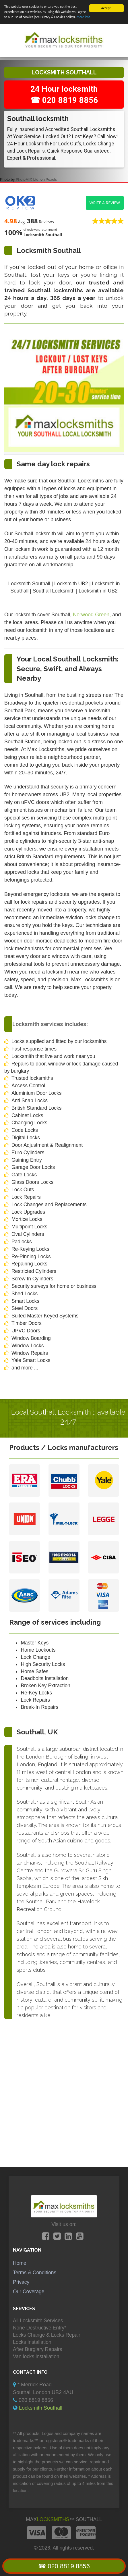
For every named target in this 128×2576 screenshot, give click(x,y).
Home (19, 2263)
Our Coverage (28, 2291)
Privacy (21, 2282)
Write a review (105, 202)
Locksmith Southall (40, 2408)
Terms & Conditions (34, 2272)
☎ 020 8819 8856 (64, 2566)
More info (83, 17)
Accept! (106, 8)
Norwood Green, (92, 614)
